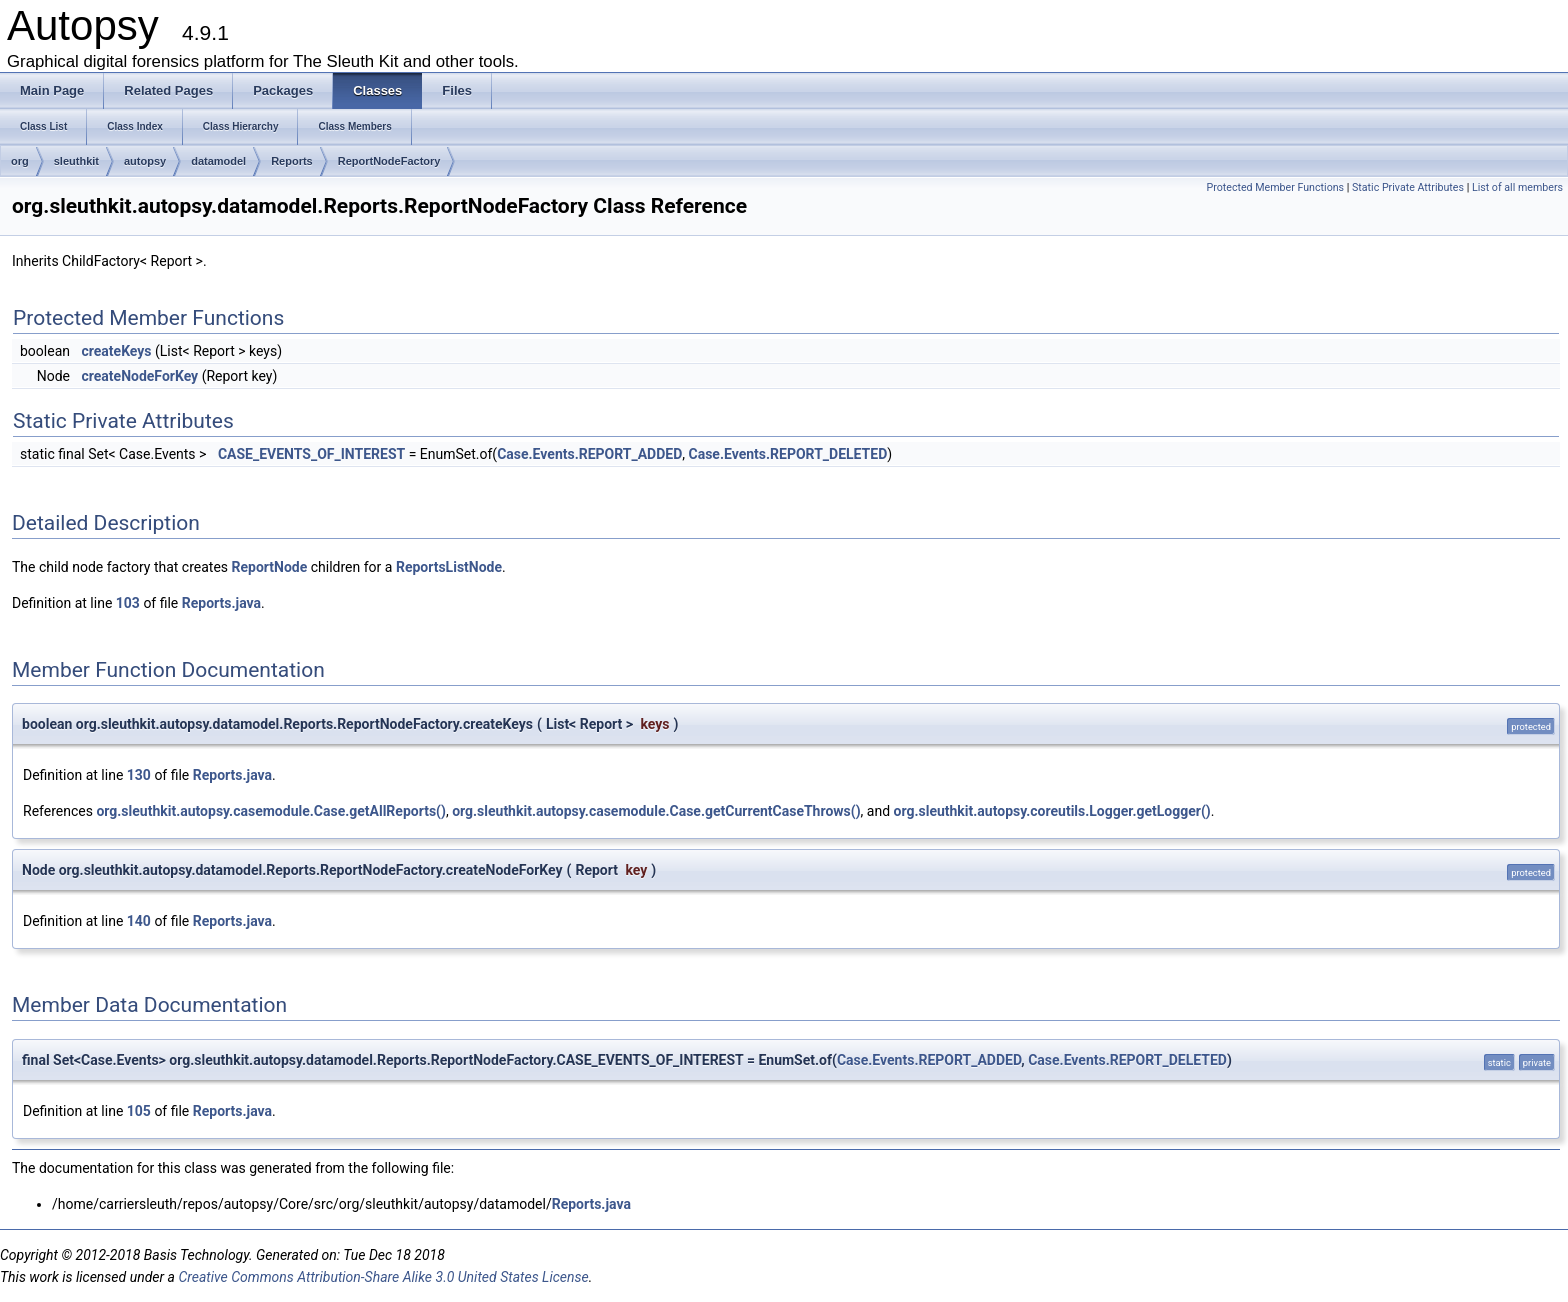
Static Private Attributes (1408, 187)
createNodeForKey (139, 376)
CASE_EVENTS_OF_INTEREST (311, 454)
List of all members (1517, 187)
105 (139, 1111)
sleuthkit (76, 161)
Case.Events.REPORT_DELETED (788, 454)
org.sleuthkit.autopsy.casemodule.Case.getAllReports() (270, 811)
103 (128, 603)
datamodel (218, 161)
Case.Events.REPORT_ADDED (589, 454)
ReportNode (270, 567)
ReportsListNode (449, 567)
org (20, 161)
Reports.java (221, 603)
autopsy (145, 161)
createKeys (116, 351)
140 (139, 921)
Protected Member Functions (1275, 187)
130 (139, 775)
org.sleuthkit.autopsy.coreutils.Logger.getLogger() (1052, 811)
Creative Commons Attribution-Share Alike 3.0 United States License (383, 1277)
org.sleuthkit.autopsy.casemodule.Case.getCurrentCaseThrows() (656, 811)
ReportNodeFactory (389, 161)
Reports (292, 161)
